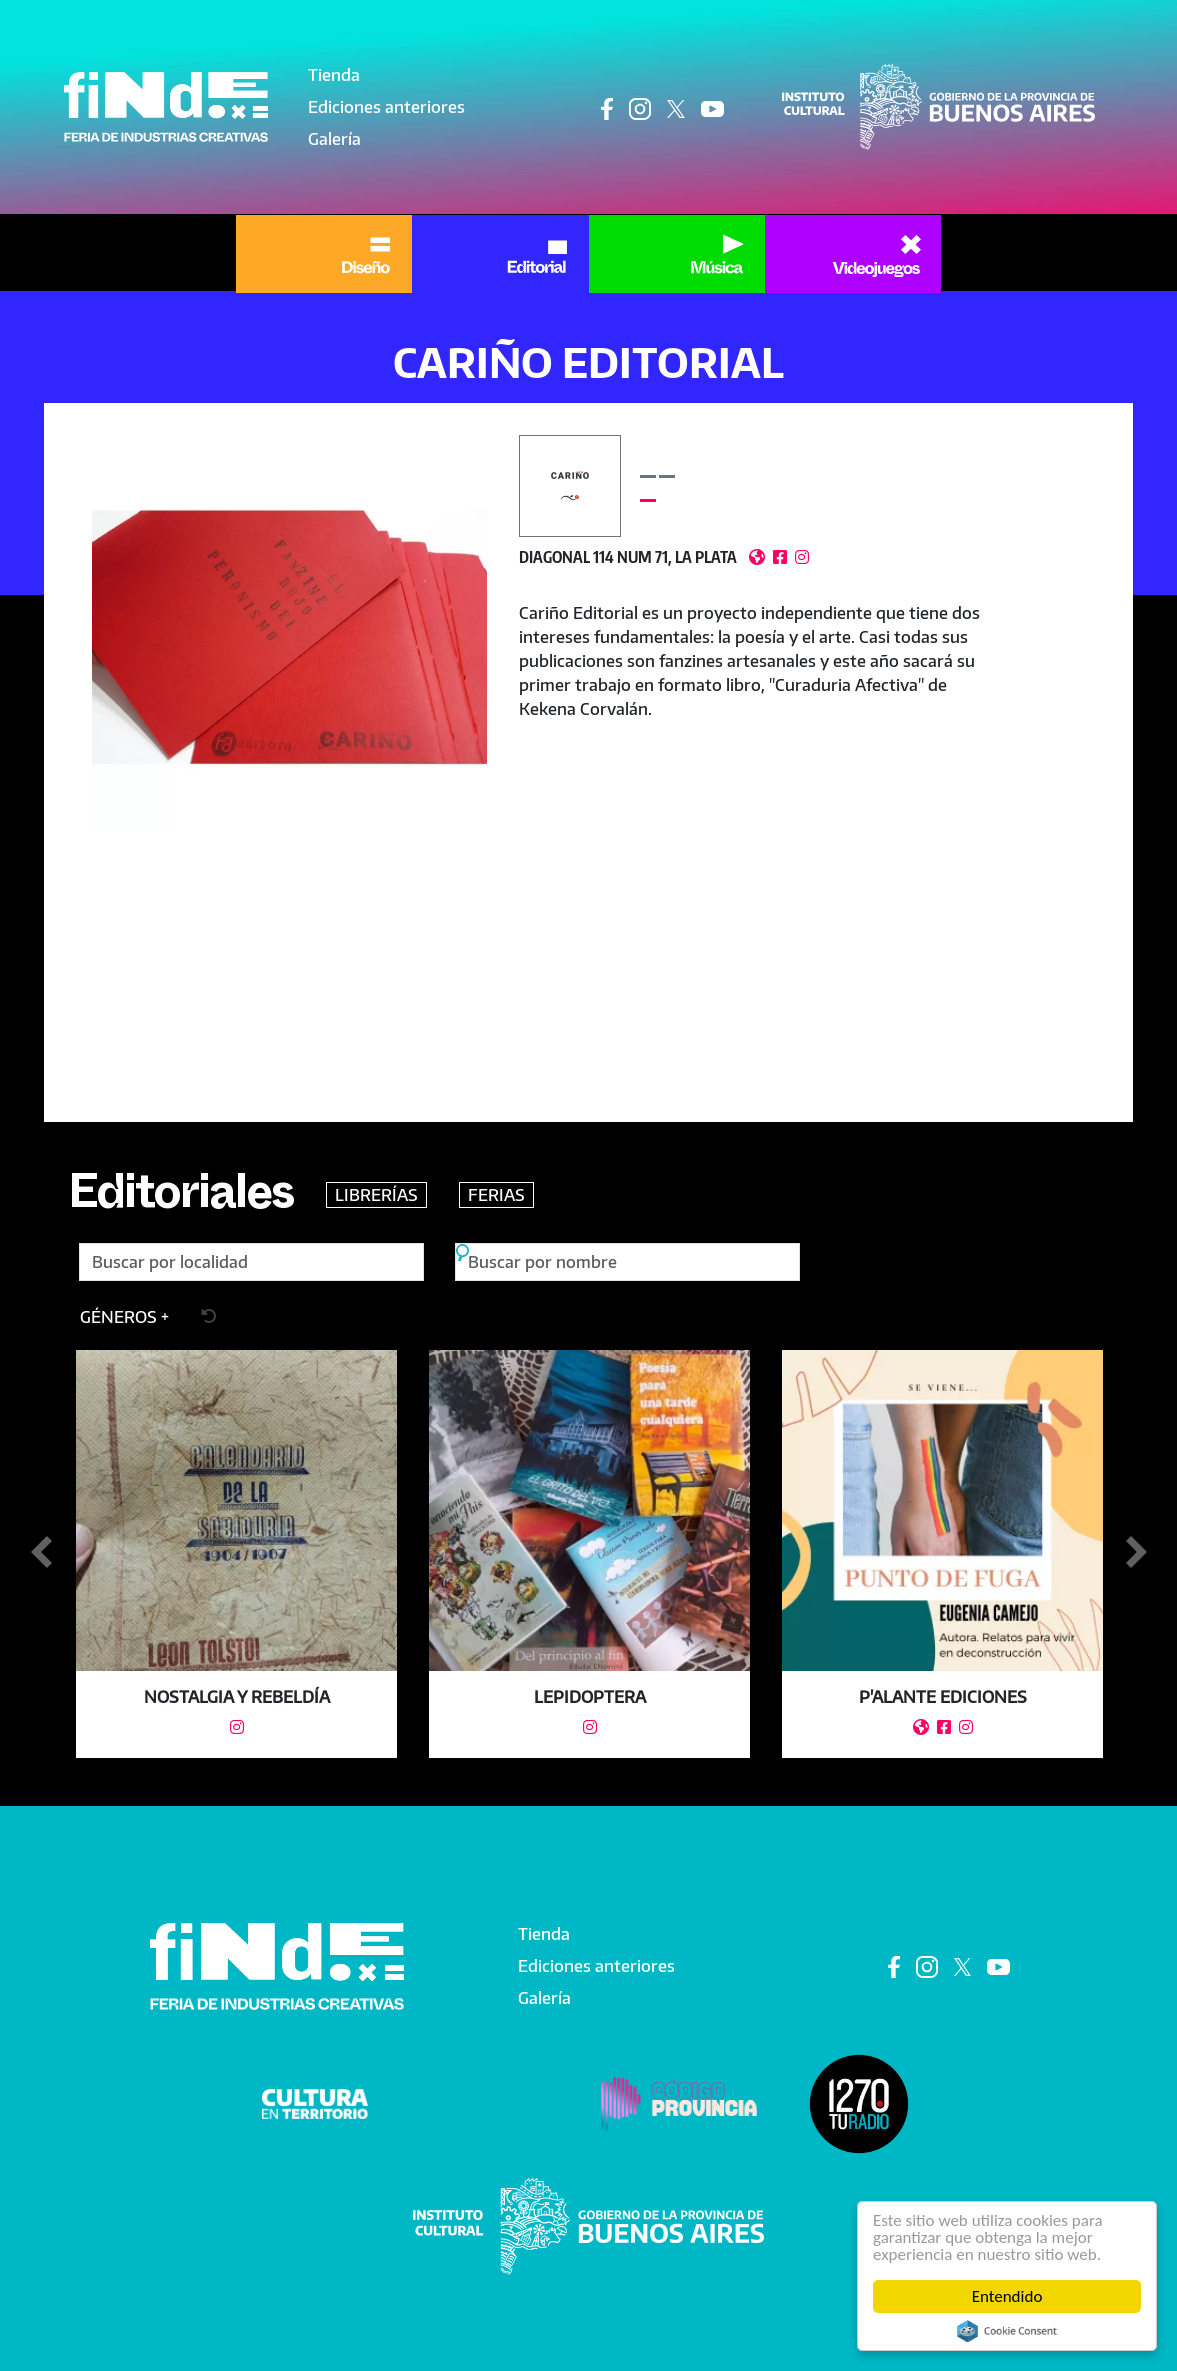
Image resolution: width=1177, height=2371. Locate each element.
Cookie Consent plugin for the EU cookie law (1007, 2331)
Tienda (334, 75)
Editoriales (181, 1200)
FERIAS (496, 1195)
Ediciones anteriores (386, 107)
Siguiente (1136, 1553)
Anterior (41, 1553)
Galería (334, 139)
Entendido (1007, 2296)
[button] (290, 633)
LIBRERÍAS (376, 1195)
